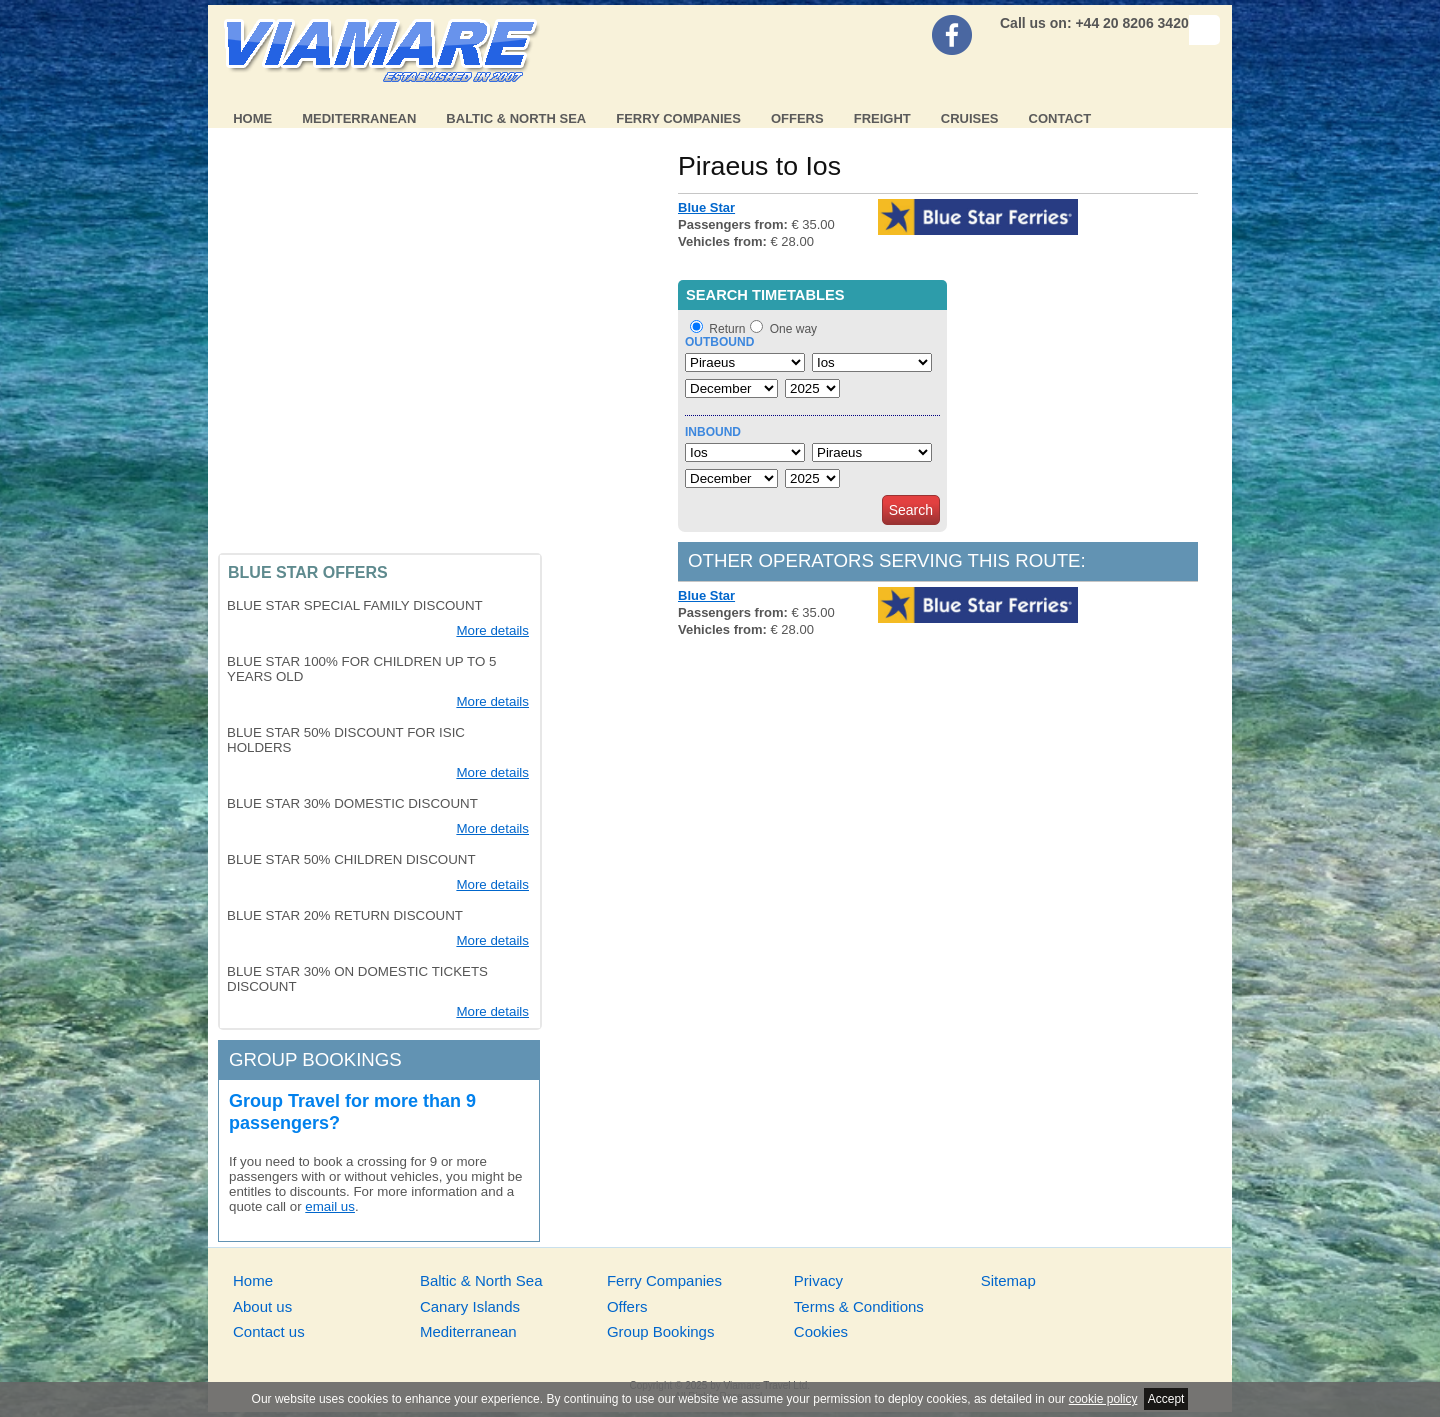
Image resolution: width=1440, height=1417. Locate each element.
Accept (1166, 1399)
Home (252, 118)
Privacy (818, 1280)
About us (262, 1306)
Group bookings (315, 1059)
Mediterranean (359, 118)
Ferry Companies (678, 118)
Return (727, 329)
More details (492, 630)
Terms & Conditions (859, 1306)
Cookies (821, 1331)
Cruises (970, 118)
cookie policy (1103, 1399)
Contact (1060, 118)
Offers (797, 118)
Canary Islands (470, 1306)
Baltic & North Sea (516, 118)
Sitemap (1008, 1280)
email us (330, 1206)
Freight (882, 118)
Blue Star (706, 207)
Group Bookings (661, 1331)
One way (793, 329)
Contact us (269, 1331)
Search (911, 510)
